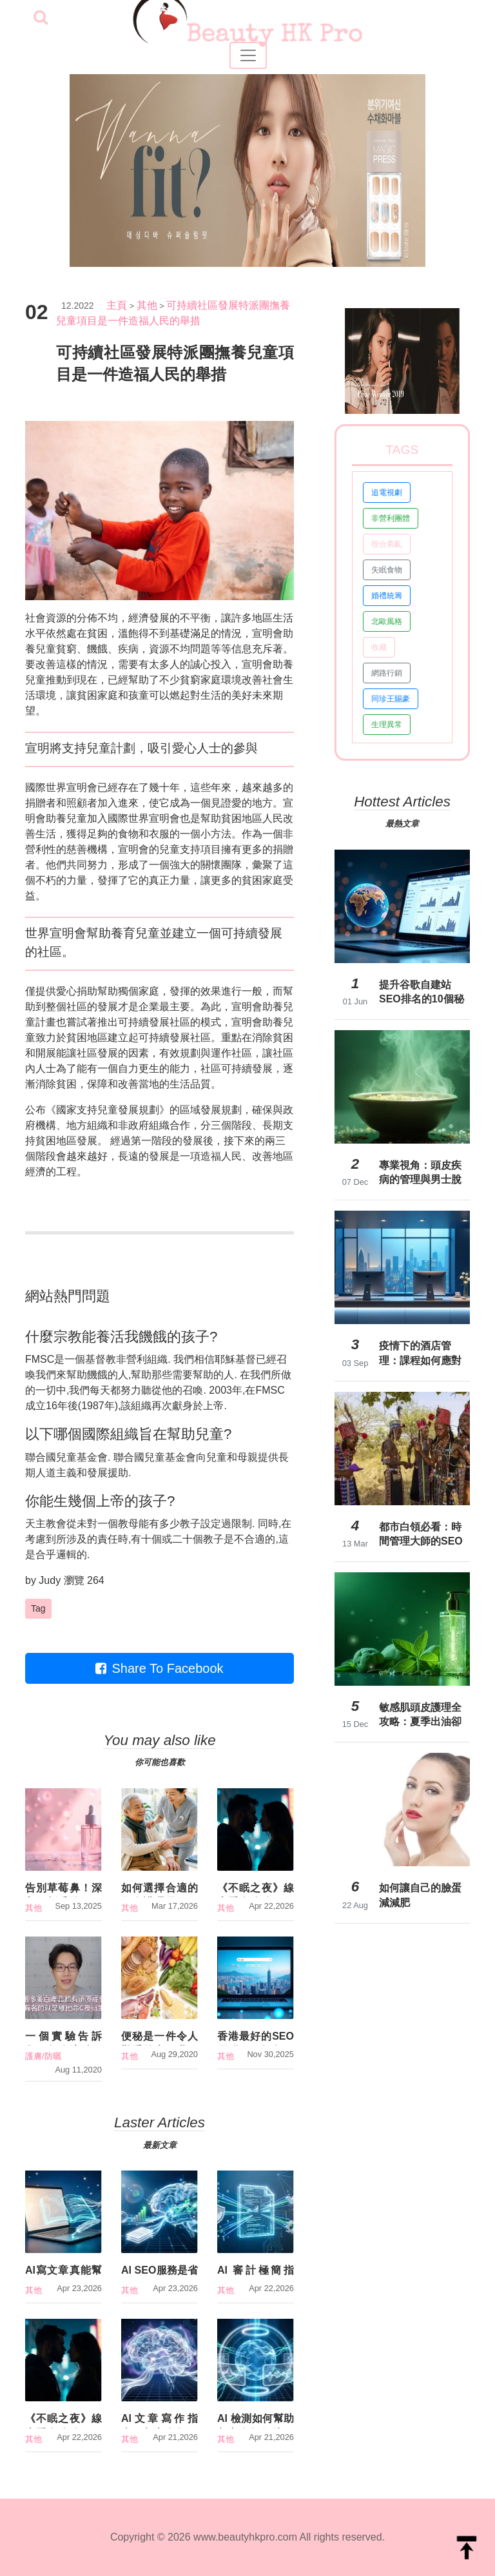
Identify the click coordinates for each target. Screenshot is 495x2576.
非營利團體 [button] (390, 518)
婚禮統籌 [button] (386, 595)
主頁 (116, 305)
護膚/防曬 (43, 2056)
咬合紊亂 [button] (386, 544)
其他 (147, 305)
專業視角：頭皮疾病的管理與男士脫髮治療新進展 (420, 1173)
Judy (50, 1580)
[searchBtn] (40, 18)
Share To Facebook (159, 1668)
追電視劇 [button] (386, 492)
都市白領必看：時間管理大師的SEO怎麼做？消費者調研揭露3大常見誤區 (423, 1534)
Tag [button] (38, 1608)
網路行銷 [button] (386, 673)
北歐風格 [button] (386, 621)
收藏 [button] (379, 647)
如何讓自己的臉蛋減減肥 (420, 1895)
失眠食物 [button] (386, 569)
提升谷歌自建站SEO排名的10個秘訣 (421, 992)
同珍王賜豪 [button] (390, 698)
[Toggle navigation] (248, 55)
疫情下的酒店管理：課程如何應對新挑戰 (420, 1353)
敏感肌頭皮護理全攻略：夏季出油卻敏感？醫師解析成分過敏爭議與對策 (420, 1715)
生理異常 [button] (386, 724)
